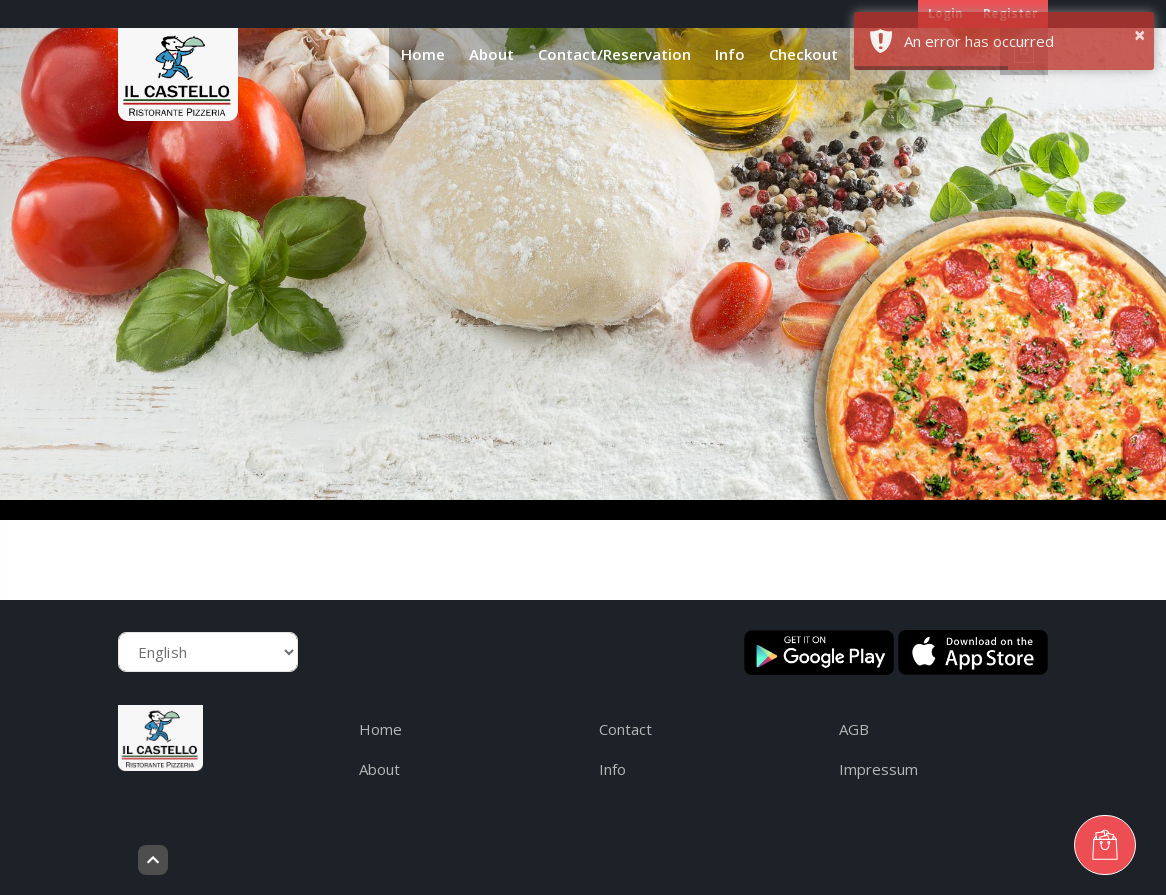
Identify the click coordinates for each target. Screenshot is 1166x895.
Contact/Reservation (614, 54)
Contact (625, 729)
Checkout (803, 54)
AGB (854, 729)
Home (423, 54)
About (491, 54)
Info (730, 54)
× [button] (1139, 34)
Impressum (878, 769)
